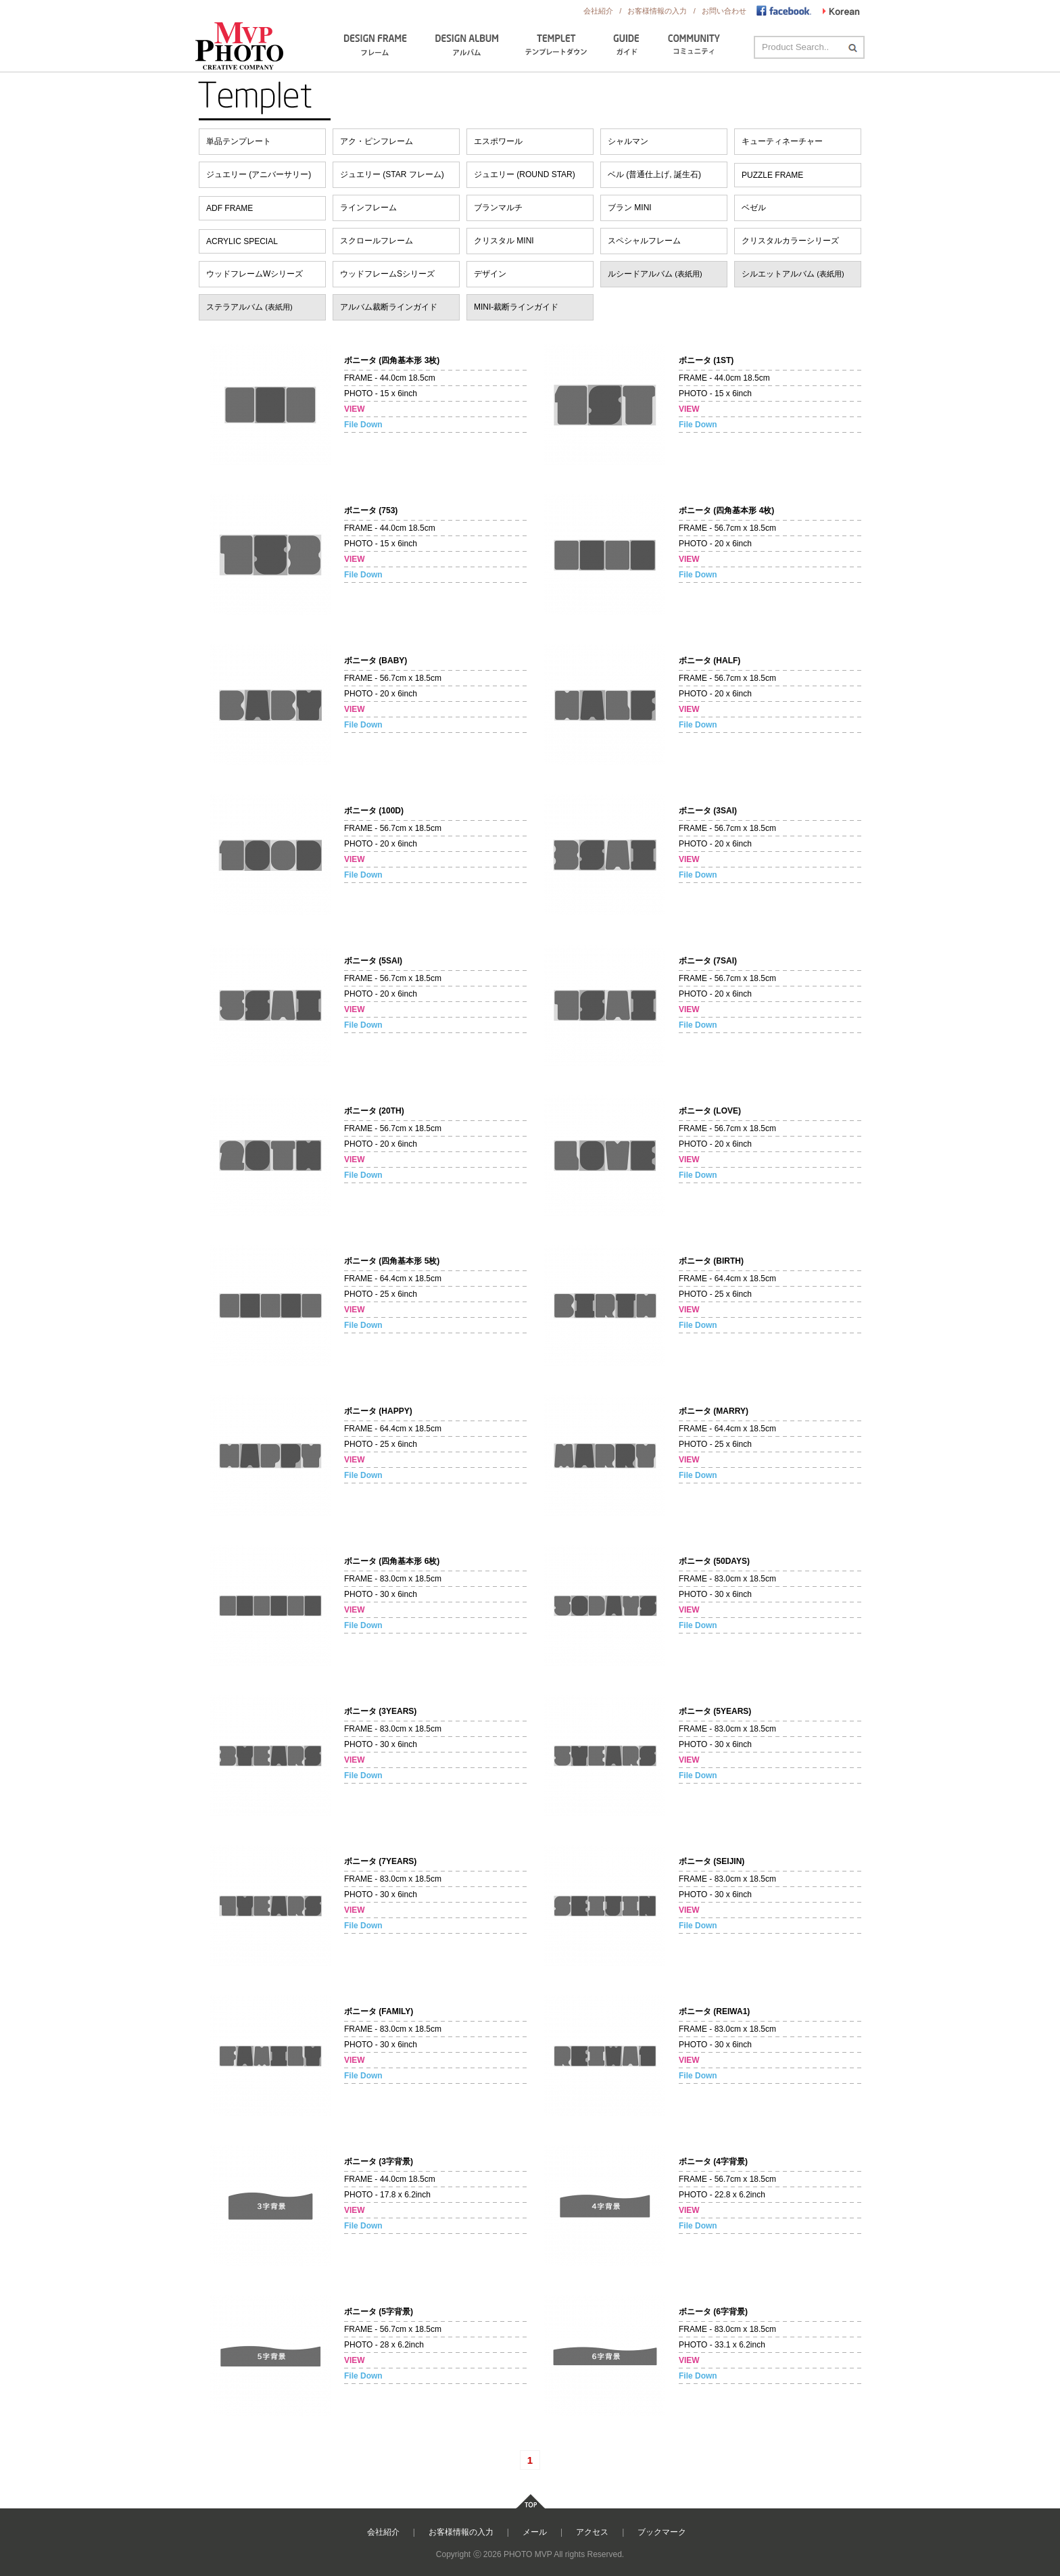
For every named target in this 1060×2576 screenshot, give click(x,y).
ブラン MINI (630, 207)
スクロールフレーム (376, 240)
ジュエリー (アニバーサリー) (258, 174)
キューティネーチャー (782, 141)
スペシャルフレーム (644, 240)
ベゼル (754, 207)
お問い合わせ (725, 11)
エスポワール (498, 141)
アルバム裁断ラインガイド (388, 307)
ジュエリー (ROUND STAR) (524, 174)
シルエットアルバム (793, 274)
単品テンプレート (238, 141)
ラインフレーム (368, 207)
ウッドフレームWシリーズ (254, 274)
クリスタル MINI (504, 240)
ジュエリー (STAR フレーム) (392, 174)
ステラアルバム (249, 307)
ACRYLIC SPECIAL (242, 241)
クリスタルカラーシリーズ (790, 240)
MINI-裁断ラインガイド (516, 307)
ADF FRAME (229, 208)
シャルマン (628, 141)
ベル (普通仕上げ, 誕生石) (654, 174)
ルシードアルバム (655, 274)
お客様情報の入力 (658, 11)
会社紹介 (598, 11)
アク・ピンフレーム (376, 141)
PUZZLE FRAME (772, 175)
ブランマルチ (498, 207)
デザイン (490, 274)
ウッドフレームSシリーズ (387, 274)
